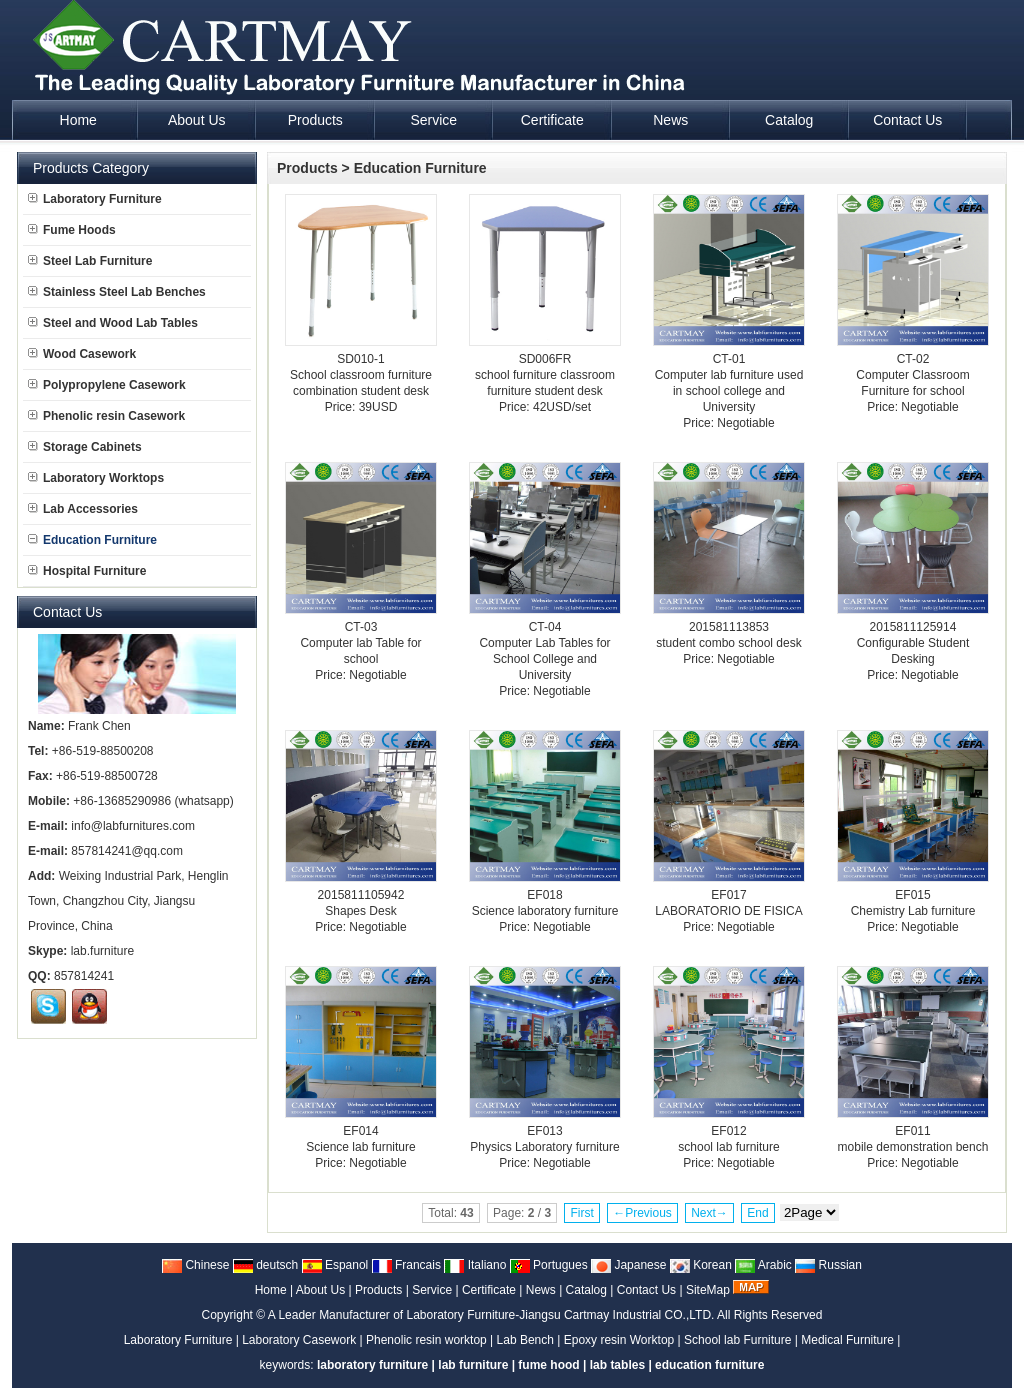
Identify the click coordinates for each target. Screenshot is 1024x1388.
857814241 (84, 976)
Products (307, 168)
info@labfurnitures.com (133, 826)
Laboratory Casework (299, 1340)
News (541, 1290)
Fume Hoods (72, 230)
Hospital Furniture (87, 571)
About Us (320, 1290)
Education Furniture (420, 168)
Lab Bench (525, 1340)
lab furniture (473, 1365)
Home (271, 1290)
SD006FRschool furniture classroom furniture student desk (545, 375)
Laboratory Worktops (96, 478)
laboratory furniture (372, 1365)
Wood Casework (82, 354)
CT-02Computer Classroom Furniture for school (912, 375)
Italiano (475, 1265)
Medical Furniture (847, 1340)
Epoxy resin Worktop (619, 1340)
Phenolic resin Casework (106, 416)
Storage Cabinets (85, 447)
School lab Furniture (737, 1340)
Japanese (628, 1265)
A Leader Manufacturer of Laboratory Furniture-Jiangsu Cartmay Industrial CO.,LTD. (491, 1315)
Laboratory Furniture (95, 199)
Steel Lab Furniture (90, 261)
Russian (828, 1265)
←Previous (642, 1213)
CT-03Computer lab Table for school (360, 643)
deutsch (265, 1265)
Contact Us (646, 1290)
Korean (701, 1265)
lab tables (617, 1365)
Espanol (335, 1265)
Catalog (586, 1290)
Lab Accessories (83, 509)
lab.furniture (102, 951)
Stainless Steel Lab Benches (117, 292)
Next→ (709, 1213)
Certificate (489, 1290)
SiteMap (708, 1290)
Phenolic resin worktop (426, 1340)
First (581, 1213)
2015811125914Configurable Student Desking (913, 643)
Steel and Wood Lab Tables (113, 323)
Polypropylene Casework (107, 385)
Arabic (763, 1265)
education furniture (709, 1365)
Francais (406, 1265)
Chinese (195, 1265)
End (757, 1213)
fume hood (548, 1365)
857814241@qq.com (127, 851)
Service (432, 1290)
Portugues (549, 1265)
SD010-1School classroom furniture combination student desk (361, 375)
